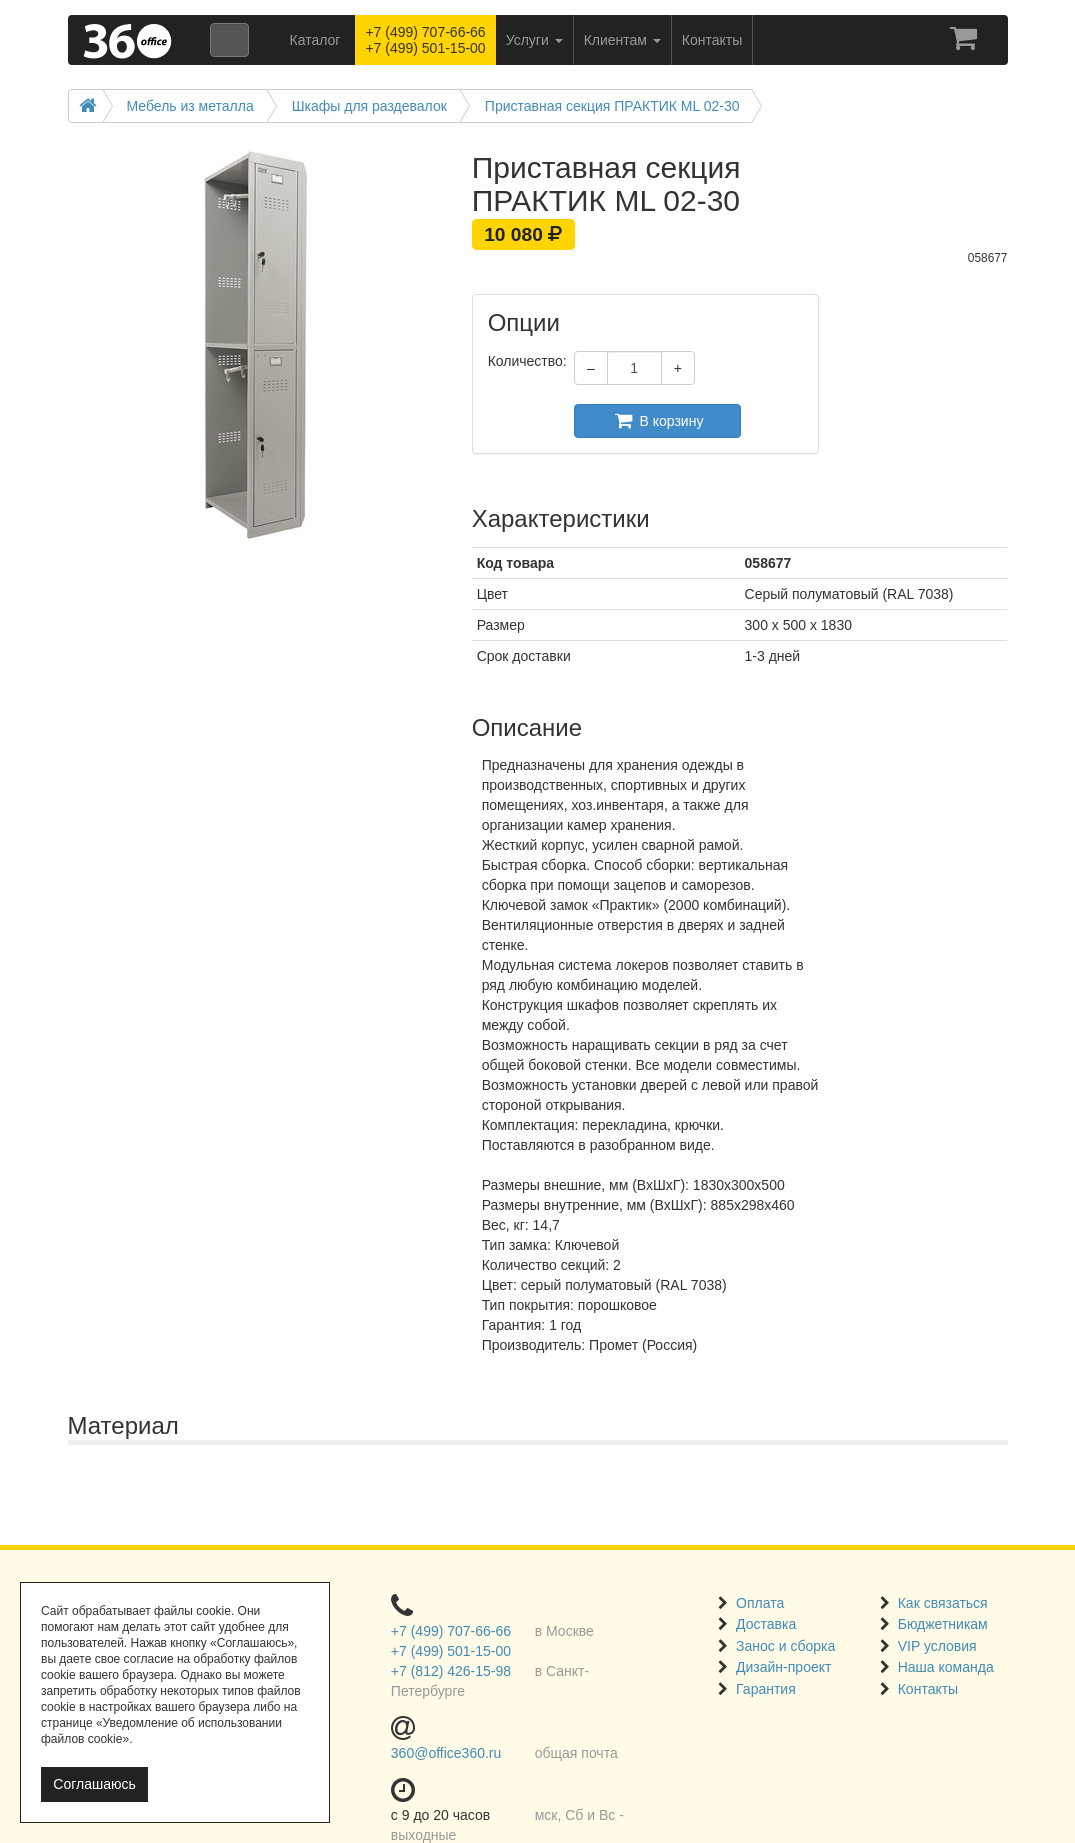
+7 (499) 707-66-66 (451, 1631)
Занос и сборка (785, 1646)
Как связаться (943, 1603)
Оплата (760, 1603)
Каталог (315, 40)
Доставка (766, 1624)
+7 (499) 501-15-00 (451, 1651)
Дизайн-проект (783, 1667)
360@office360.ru (446, 1753)
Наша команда (946, 1667)
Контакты (928, 1689)
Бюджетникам (943, 1624)
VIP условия (937, 1646)
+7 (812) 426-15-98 (451, 1671)
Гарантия (766, 1689)
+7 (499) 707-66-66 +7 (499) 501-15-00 (425, 40)
